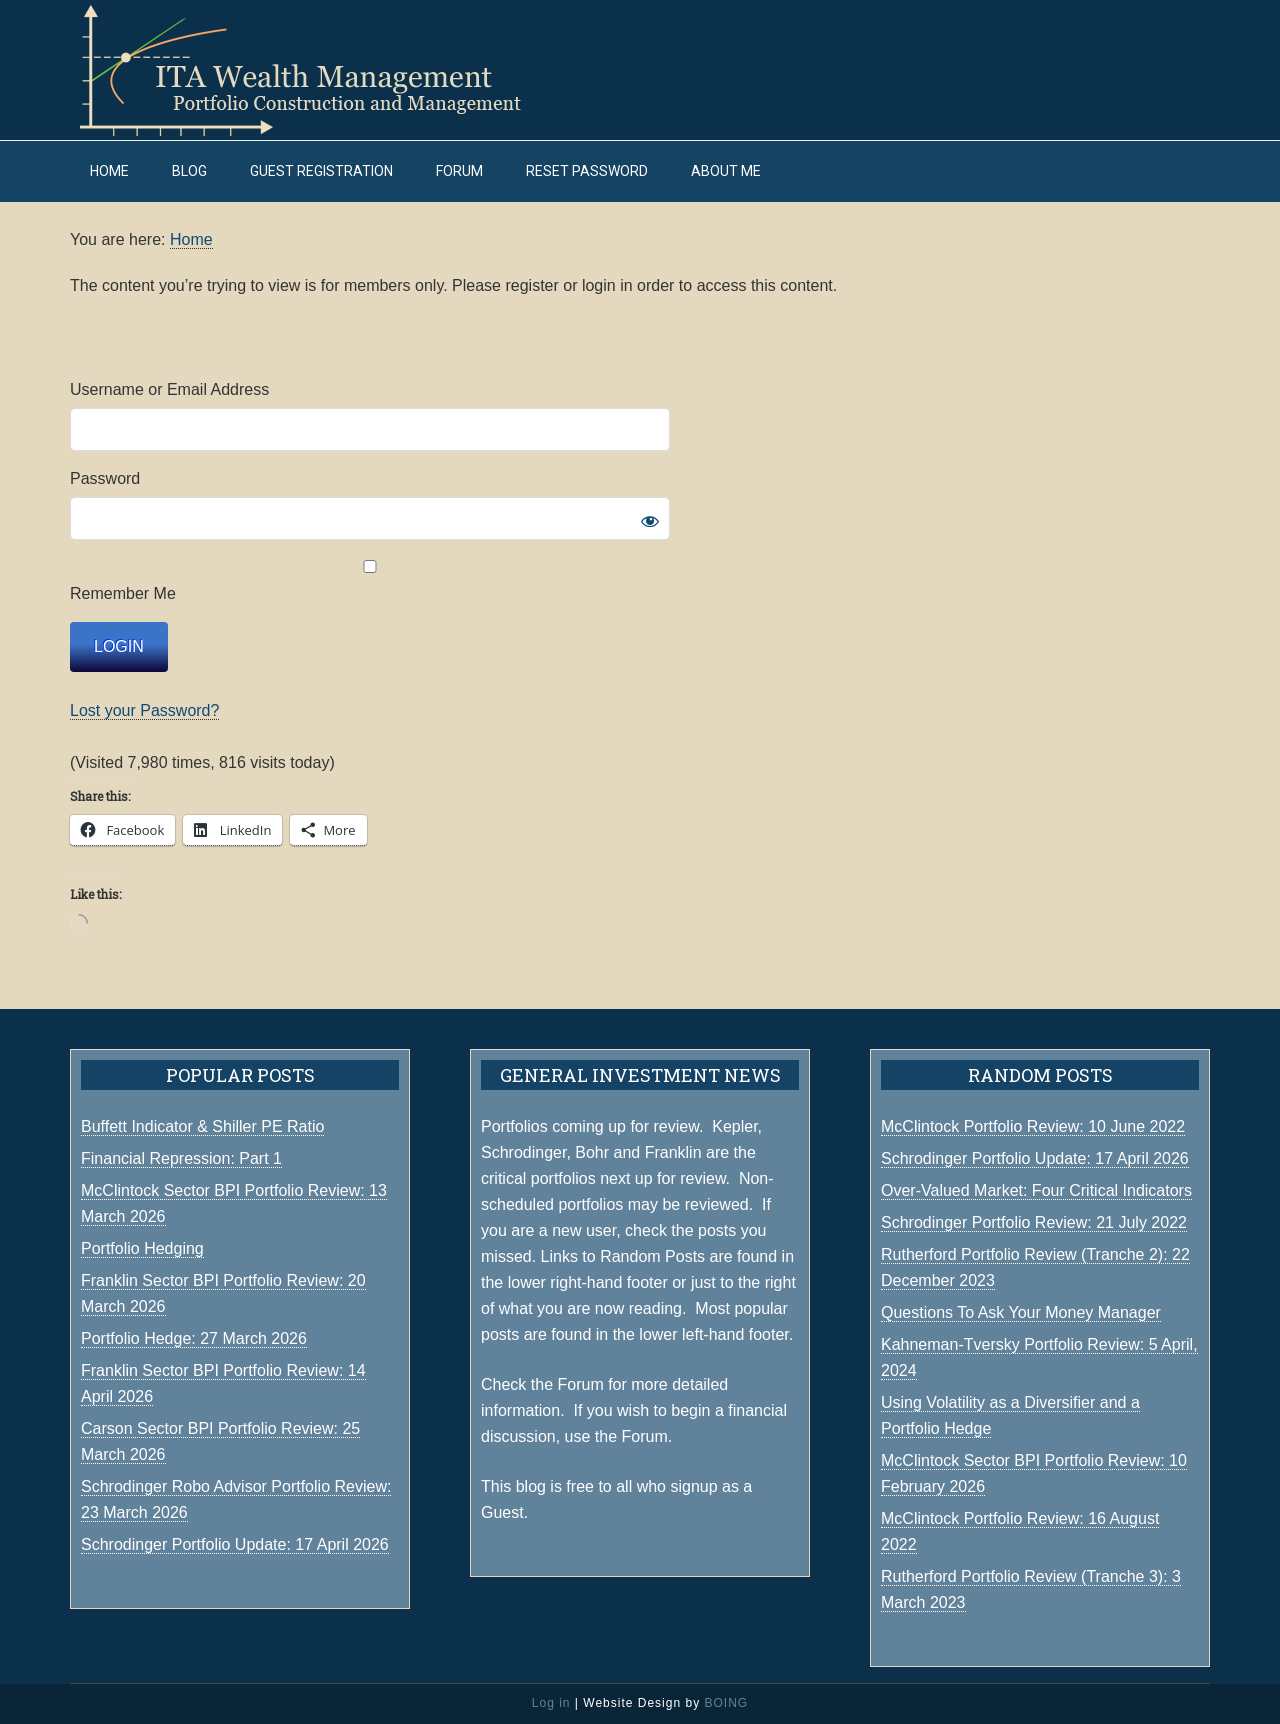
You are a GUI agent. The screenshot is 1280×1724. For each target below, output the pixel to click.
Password (105, 478)
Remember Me (370, 581)
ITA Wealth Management (320, 70)
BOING (726, 1703)
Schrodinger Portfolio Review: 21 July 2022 (1034, 1222)
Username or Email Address (169, 389)
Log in (551, 1703)
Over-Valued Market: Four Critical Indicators (1036, 1190)
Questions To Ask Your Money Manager (1021, 1312)
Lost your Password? (144, 710)
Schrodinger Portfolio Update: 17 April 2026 (1035, 1158)
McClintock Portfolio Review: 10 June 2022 (1033, 1126)
